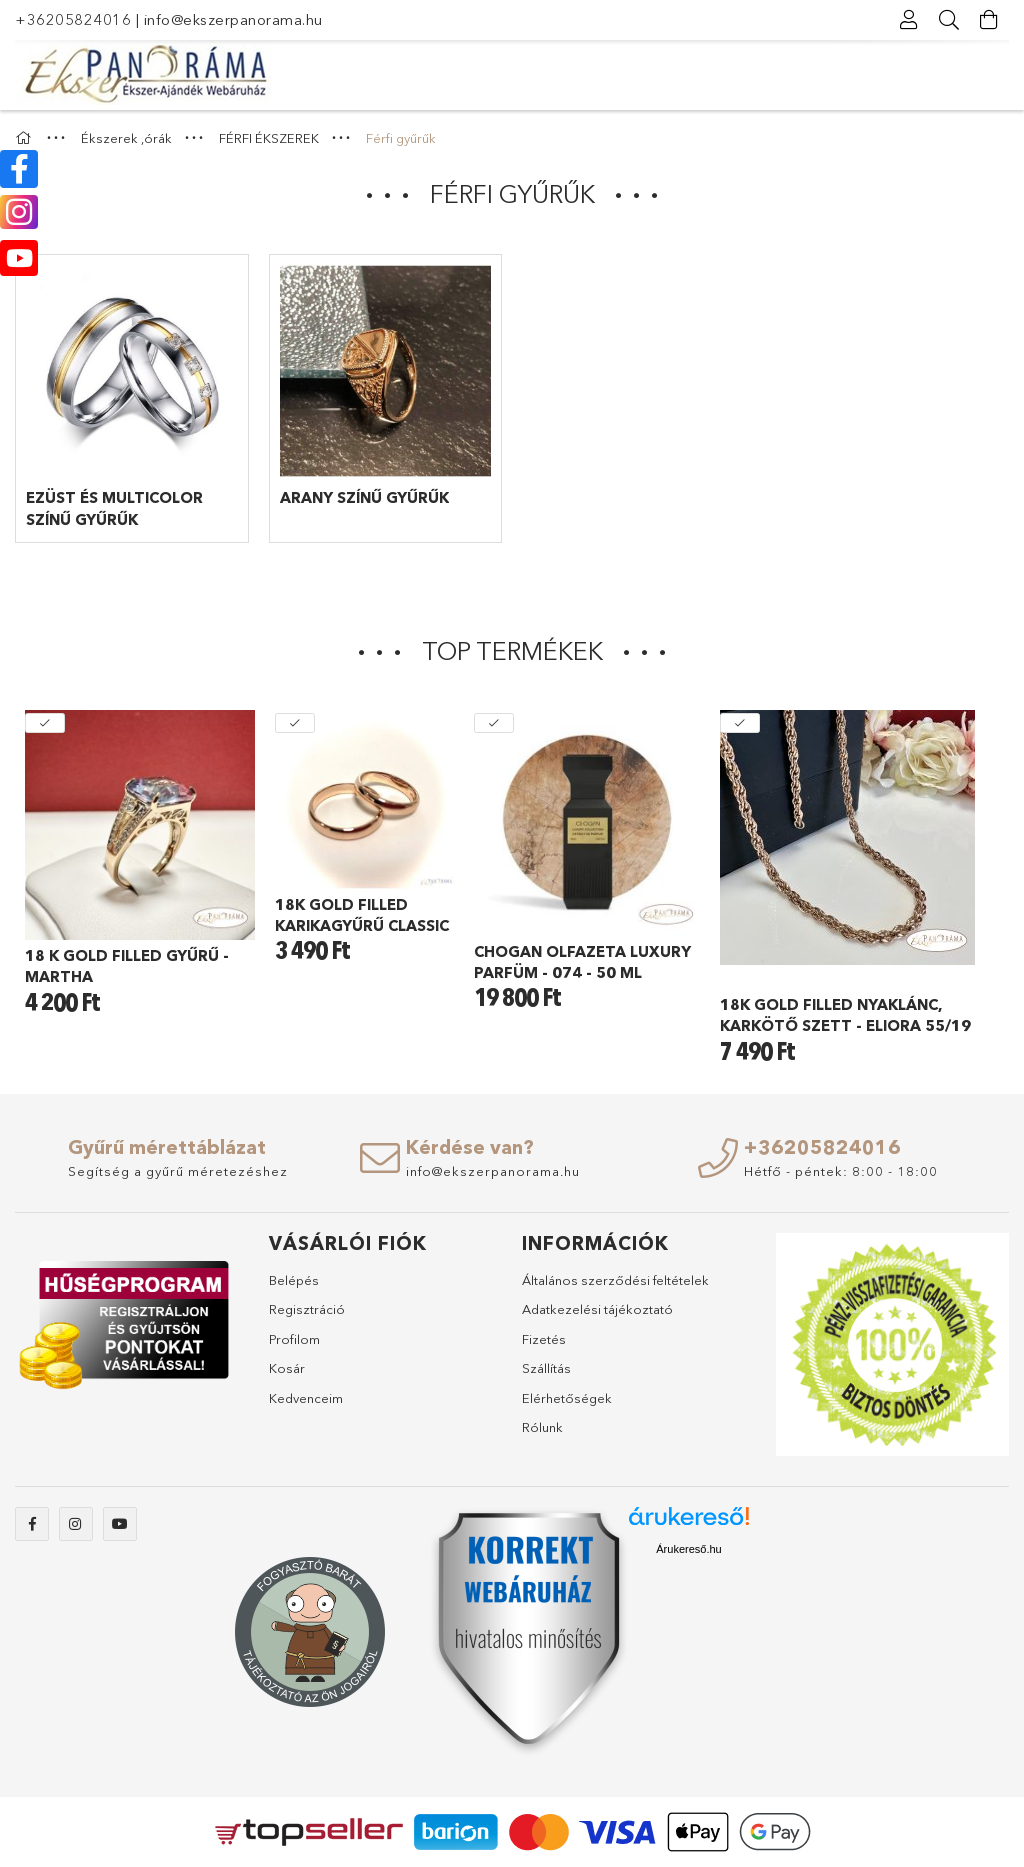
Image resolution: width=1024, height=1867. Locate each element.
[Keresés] (949, 20)
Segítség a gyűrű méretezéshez (178, 1171)
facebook (32, 1524)
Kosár (287, 1368)
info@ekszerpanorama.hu (233, 19)
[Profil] (909, 20)
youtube (120, 1524)
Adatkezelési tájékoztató (597, 1309)
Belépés (294, 1280)
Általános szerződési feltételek (615, 1280)
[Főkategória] (26, 138)
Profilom (294, 1339)
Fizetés (544, 1339)
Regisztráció (307, 1309)
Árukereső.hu (688, 1549)
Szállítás (546, 1368)
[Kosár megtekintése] (989, 20)
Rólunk (542, 1427)
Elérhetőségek (567, 1398)
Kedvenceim (306, 1398)
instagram (76, 1524)
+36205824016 (73, 19)
